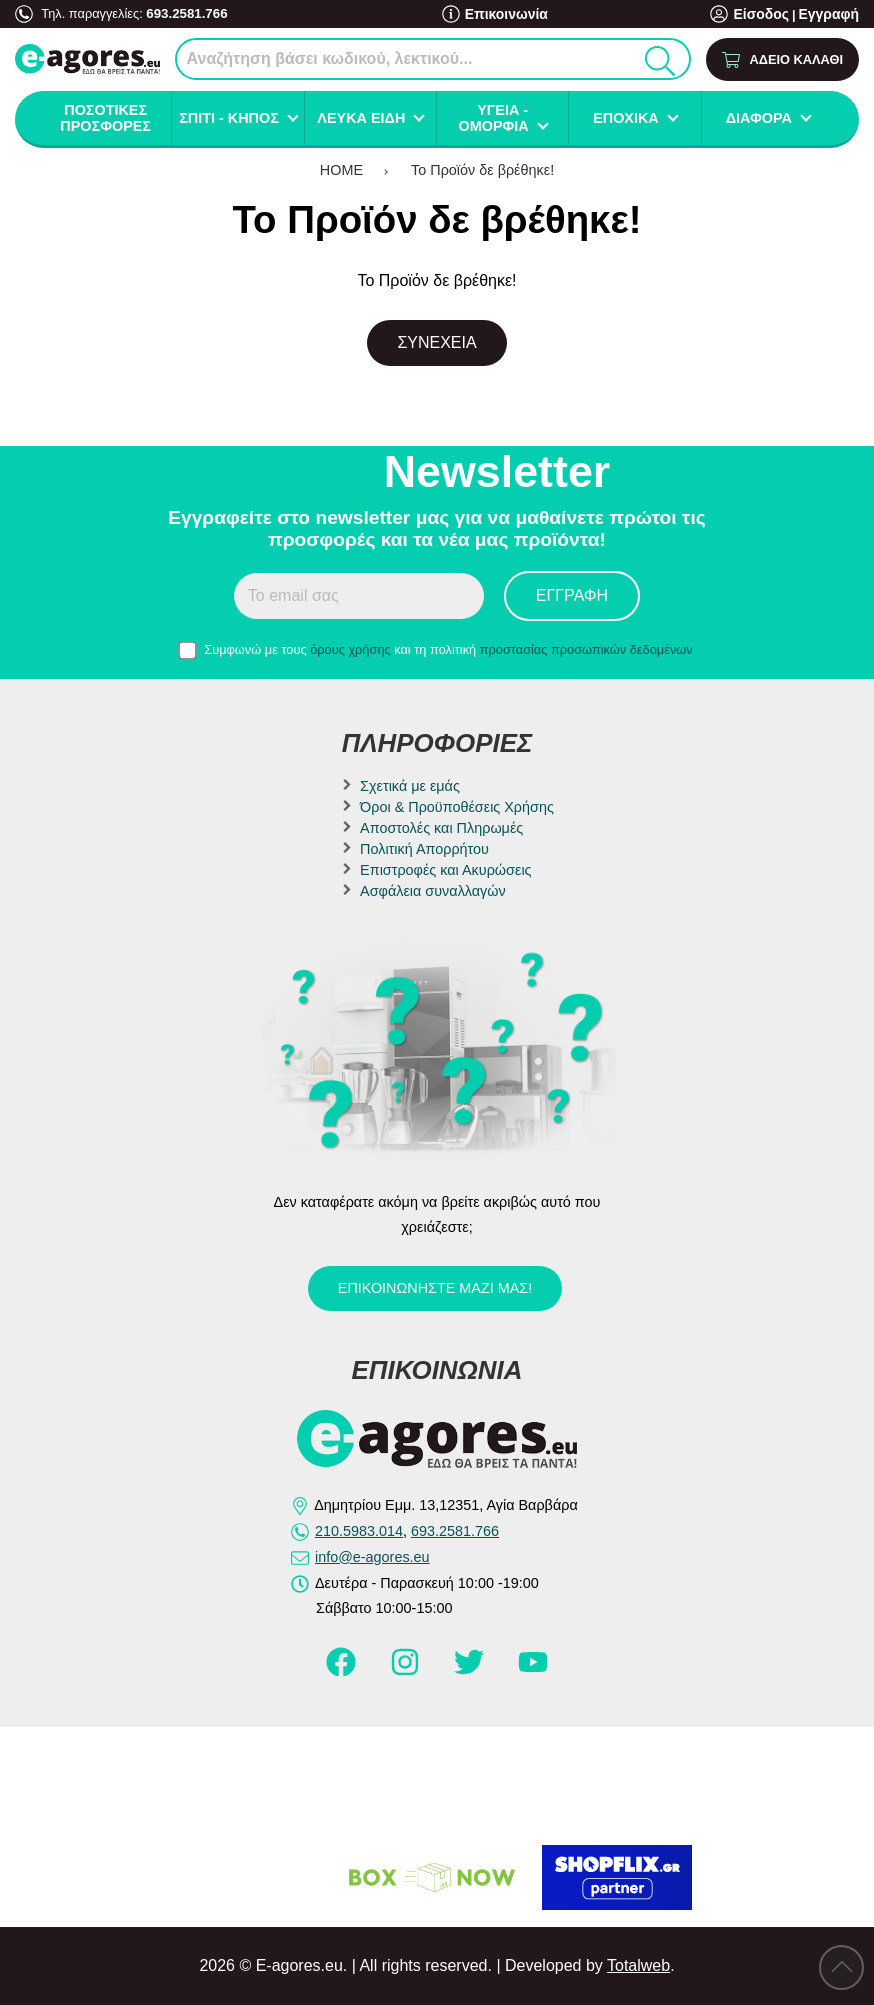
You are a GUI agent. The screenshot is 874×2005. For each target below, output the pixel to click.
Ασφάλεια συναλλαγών (433, 891)
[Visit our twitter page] (471, 1671)
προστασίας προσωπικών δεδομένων (586, 649)
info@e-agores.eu (372, 1557)
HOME (341, 170)
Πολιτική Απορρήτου (424, 849)
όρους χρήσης (350, 649)
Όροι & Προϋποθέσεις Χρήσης (457, 807)
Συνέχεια (436, 342)
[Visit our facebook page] (343, 1671)
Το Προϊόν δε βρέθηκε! (482, 170)
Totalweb (638, 1965)
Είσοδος (768, 14)
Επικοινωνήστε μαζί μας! (435, 1288)
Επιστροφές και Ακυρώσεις (445, 870)
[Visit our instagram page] (407, 1671)
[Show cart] (782, 59)
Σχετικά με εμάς (410, 786)
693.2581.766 (185, 12)
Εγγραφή (831, 14)
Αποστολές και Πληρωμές (441, 828)
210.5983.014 (359, 1531)
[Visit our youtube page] (533, 1671)
